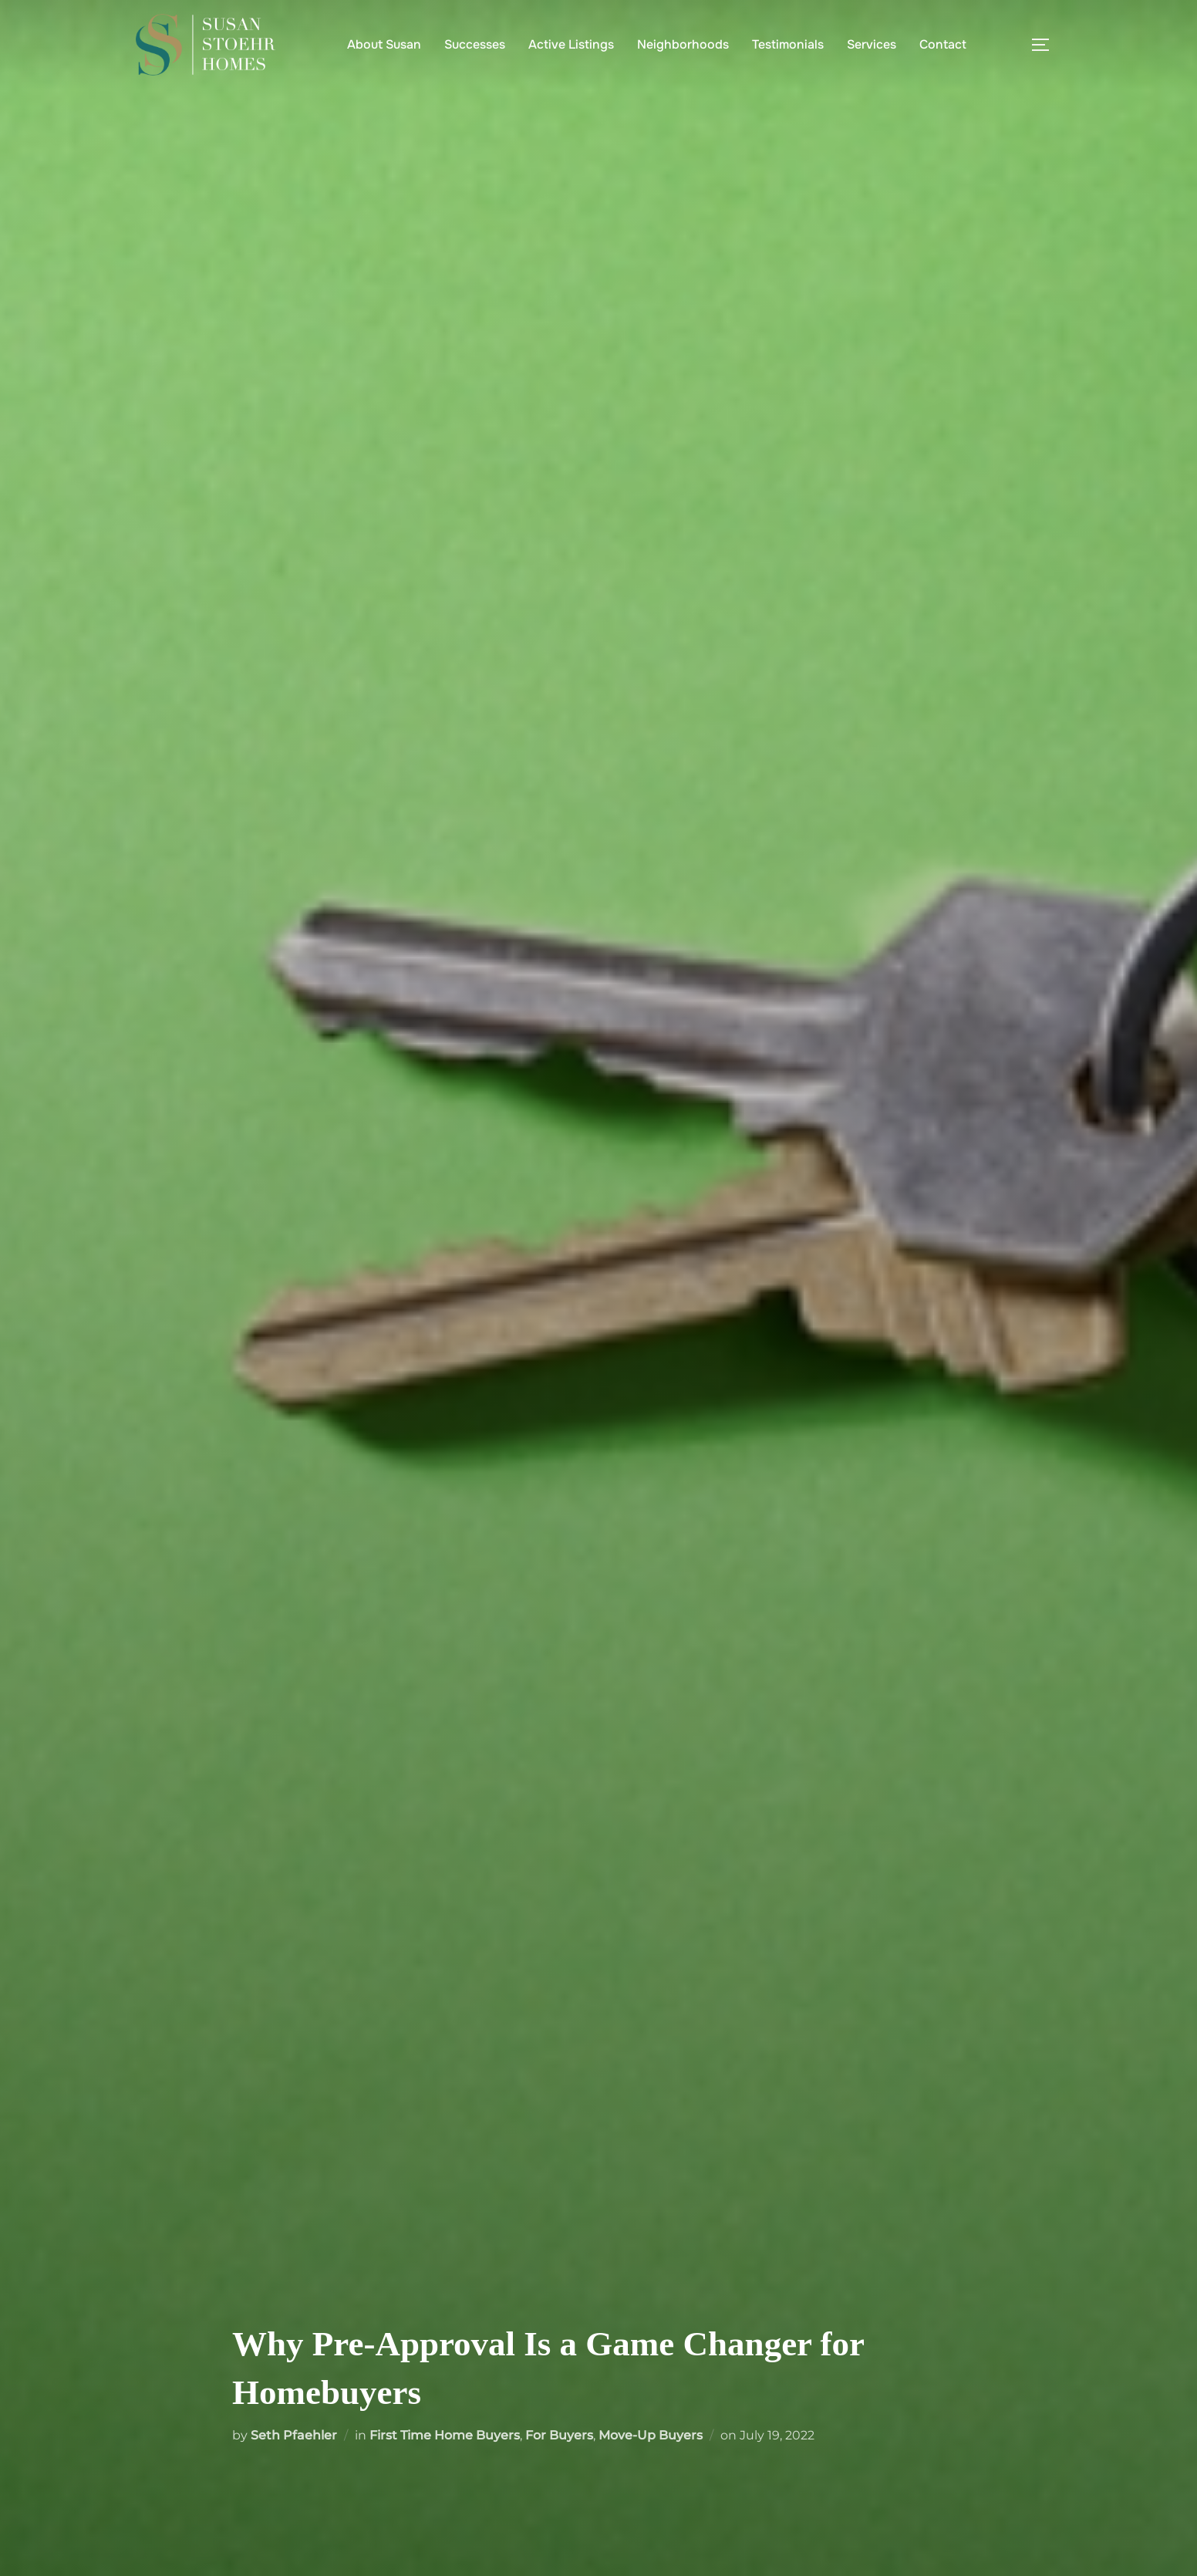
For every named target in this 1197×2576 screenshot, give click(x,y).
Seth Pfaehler (294, 2435)
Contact (942, 44)
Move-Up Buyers (650, 2435)
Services (871, 44)
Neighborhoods (683, 44)
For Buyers (559, 2435)
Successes (474, 44)
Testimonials (788, 44)
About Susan (384, 44)
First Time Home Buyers (444, 2435)
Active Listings (571, 44)
